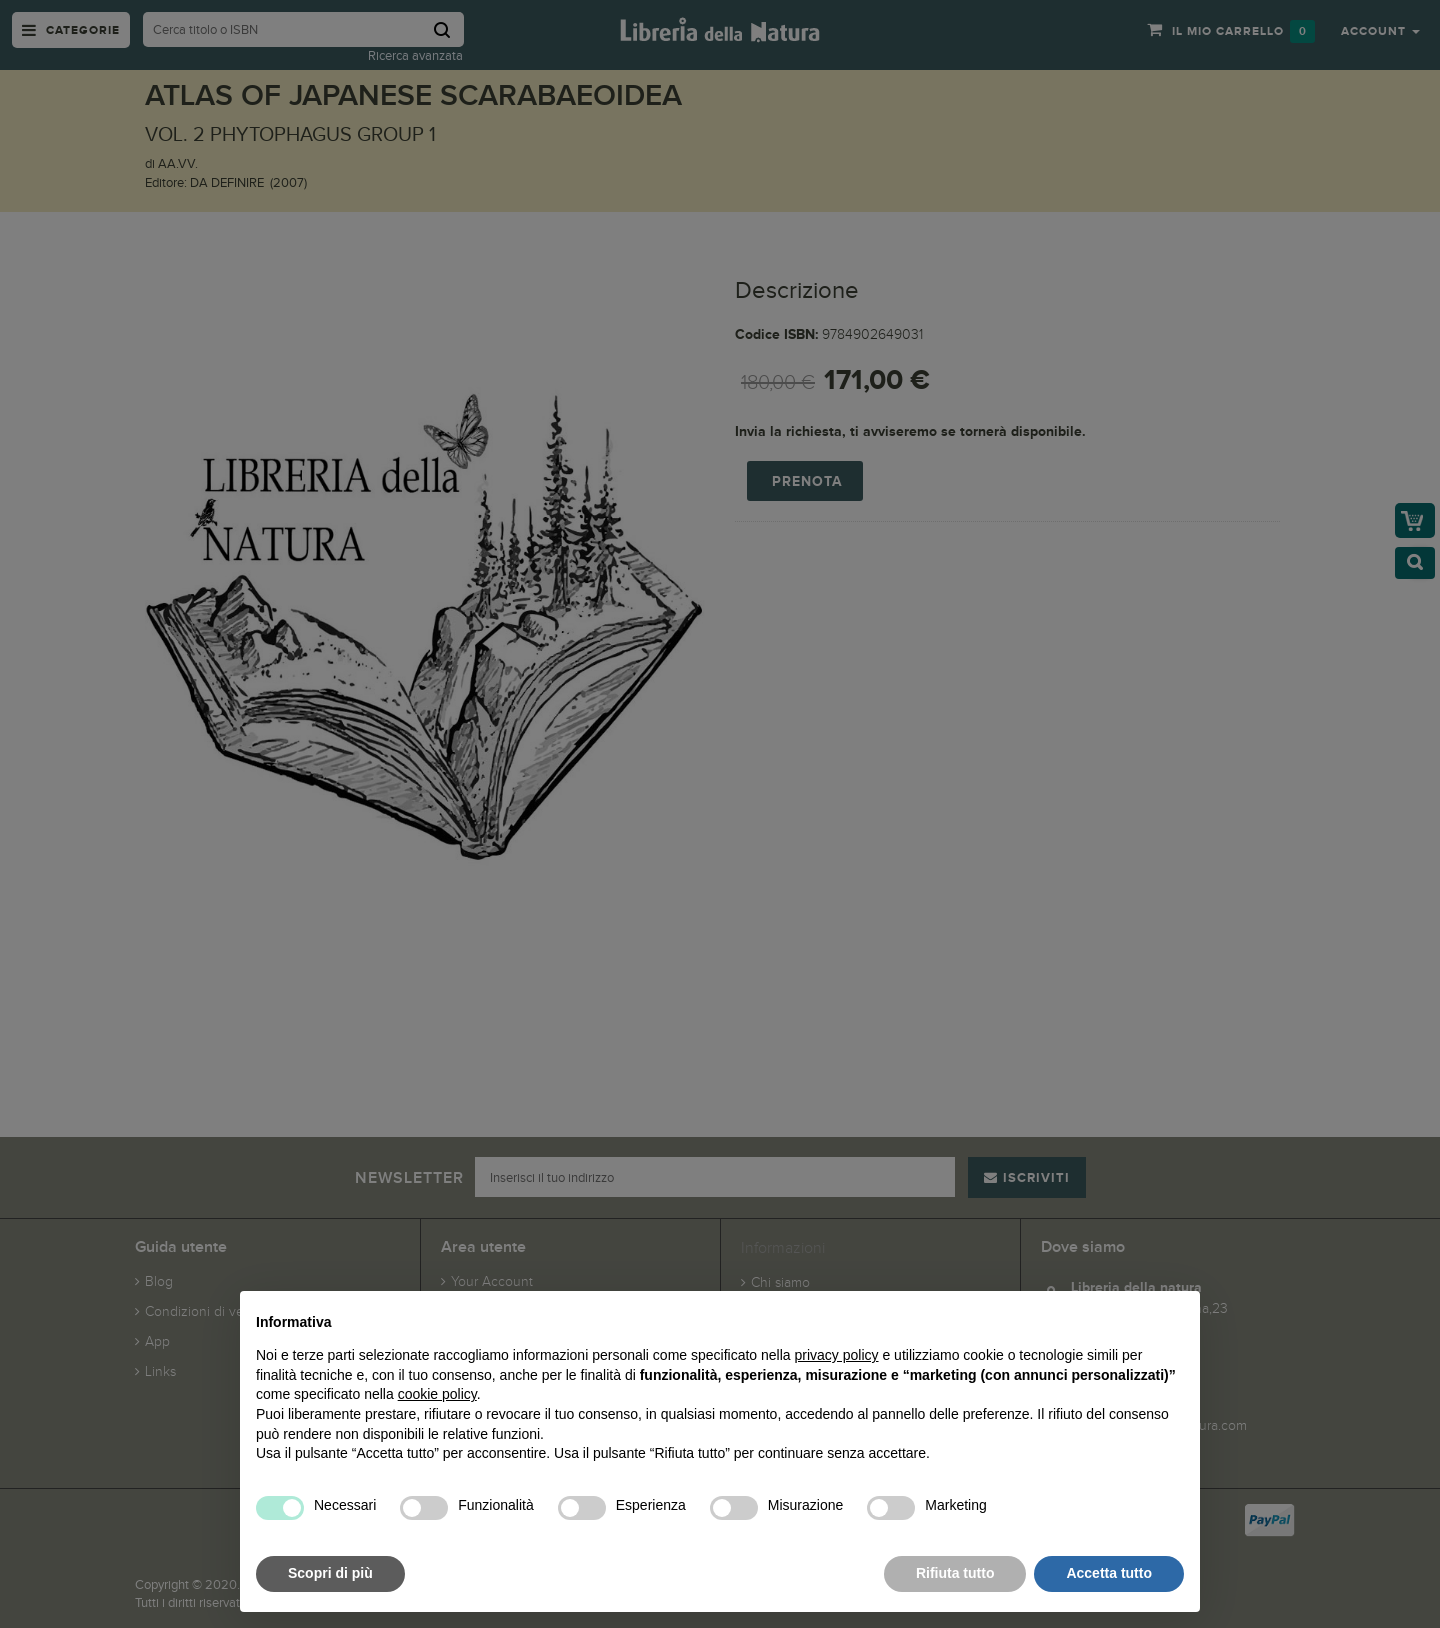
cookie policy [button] (437, 1394)
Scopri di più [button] (330, 1573)
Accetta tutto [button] (1109, 1573)
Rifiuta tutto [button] (955, 1573)
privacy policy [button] (837, 1355)
